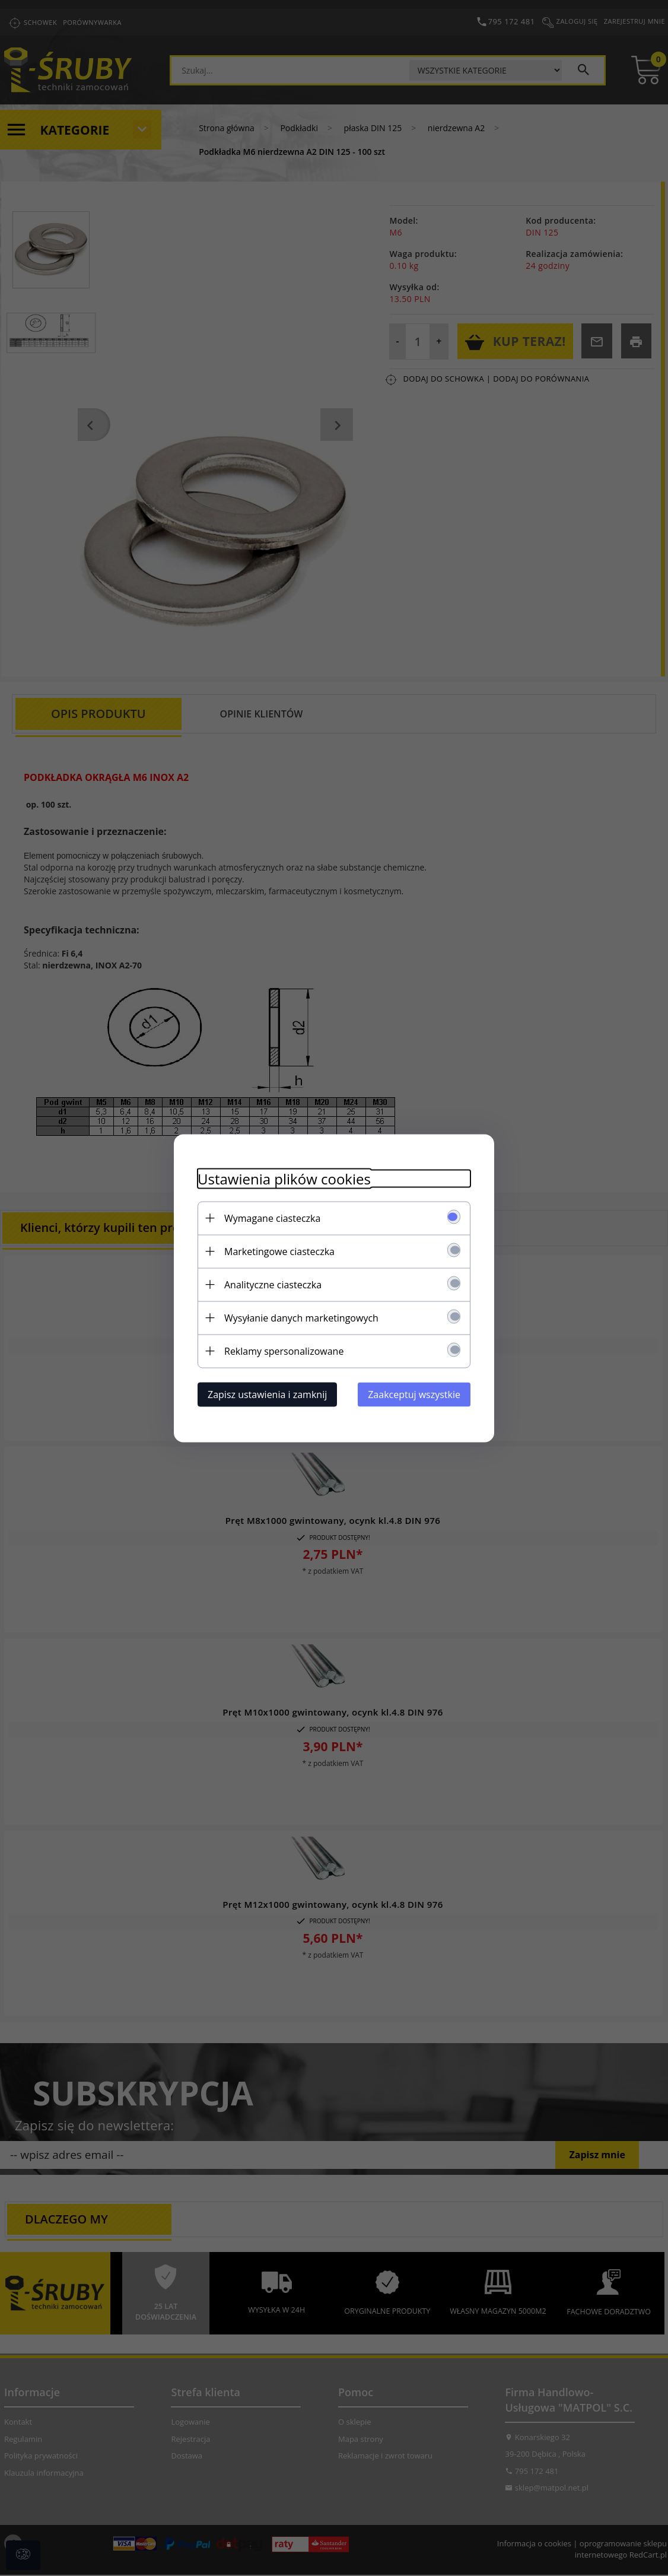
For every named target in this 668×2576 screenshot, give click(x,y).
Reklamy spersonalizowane (283, 1350)
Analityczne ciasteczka (273, 1284)
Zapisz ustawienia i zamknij (267, 1393)
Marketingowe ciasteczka (279, 1250)
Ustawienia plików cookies (284, 1178)
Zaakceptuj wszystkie (414, 1393)
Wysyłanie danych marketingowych (301, 1317)
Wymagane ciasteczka (272, 1217)
